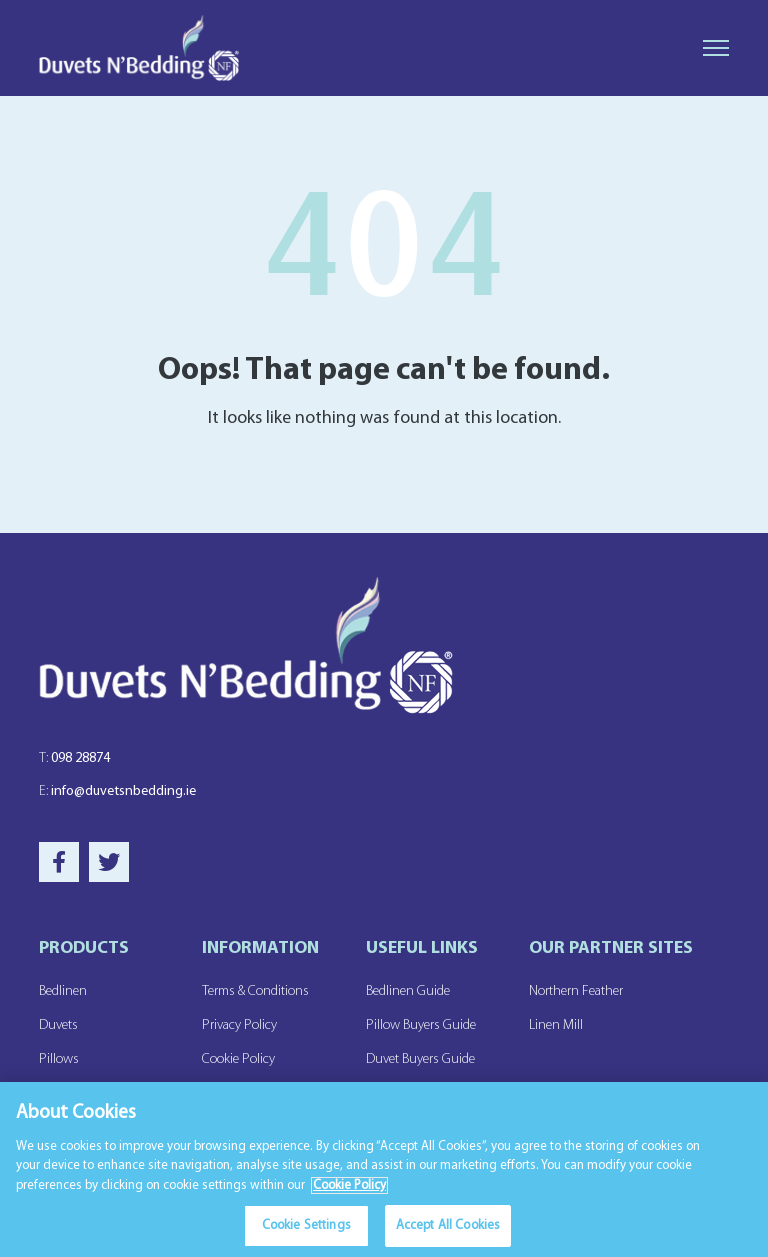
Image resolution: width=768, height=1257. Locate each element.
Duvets (58, 1025)
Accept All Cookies (448, 1227)
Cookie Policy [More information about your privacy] (349, 1187)
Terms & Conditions (255, 991)
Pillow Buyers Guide (421, 1025)
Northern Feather (576, 991)
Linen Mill (556, 1025)
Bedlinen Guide (408, 991)
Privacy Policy (239, 1025)
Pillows (59, 1059)
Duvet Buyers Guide (420, 1059)
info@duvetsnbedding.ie (117, 791)
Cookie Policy (238, 1059)
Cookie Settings (306, 1227)
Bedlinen (63, 991)
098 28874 (74, 758)
